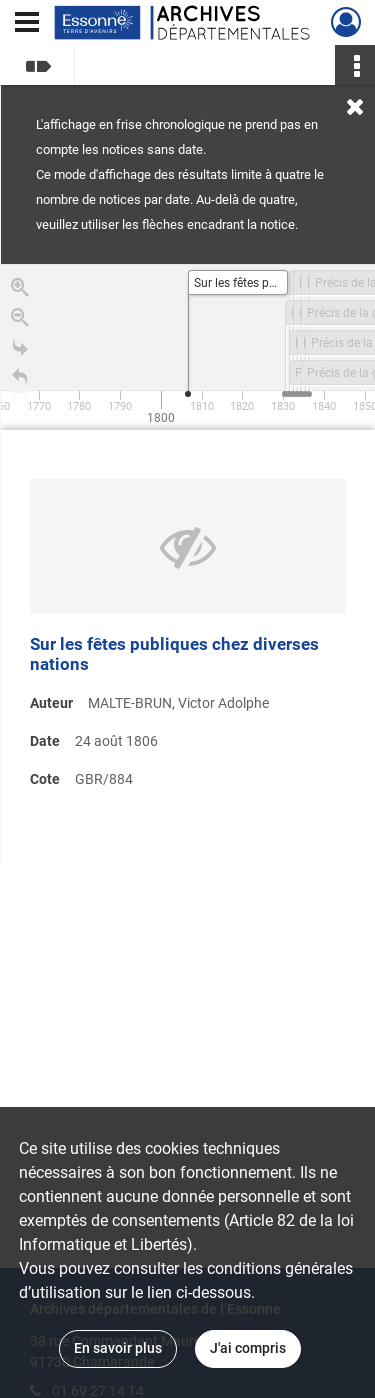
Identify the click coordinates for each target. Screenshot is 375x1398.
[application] (188, 347)
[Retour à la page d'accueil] (20, 381)
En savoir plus (118, 1348)
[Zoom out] (20, 321)
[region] (188, 564)
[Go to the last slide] (20, 351)
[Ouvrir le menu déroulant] (27, 24)
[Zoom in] (20, 291)
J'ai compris (248, 1348)
